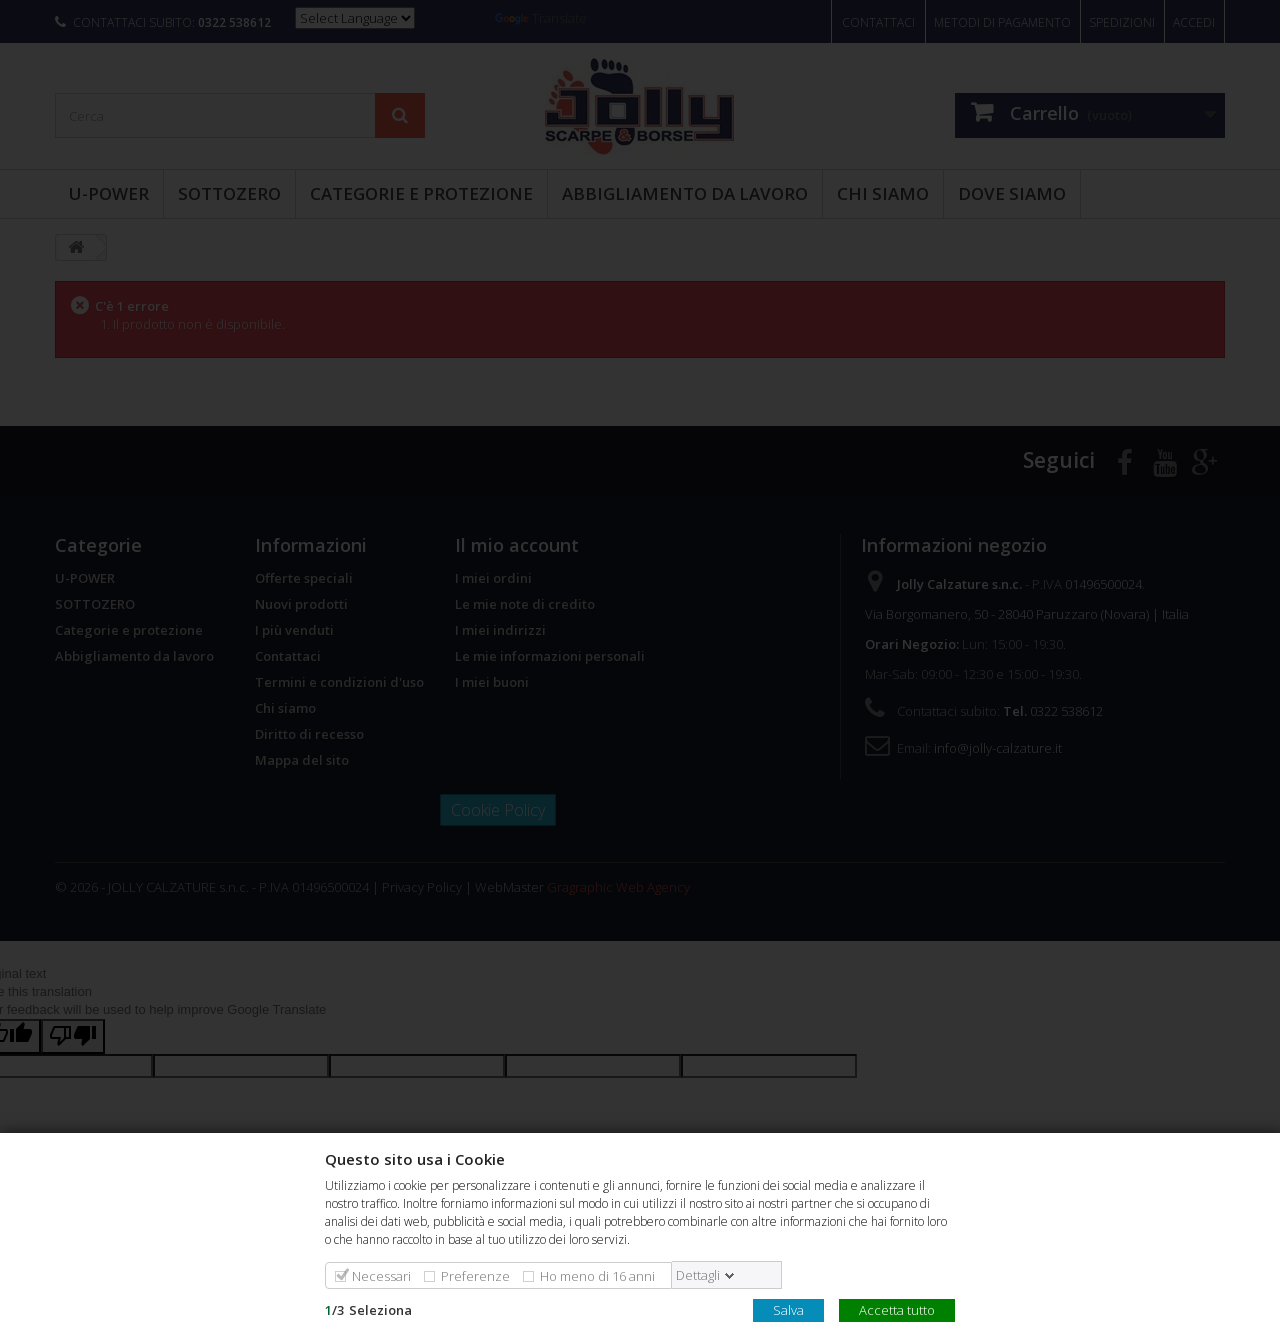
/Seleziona (368, 1309)
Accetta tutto (897, 1309)
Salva (788, 1309)
